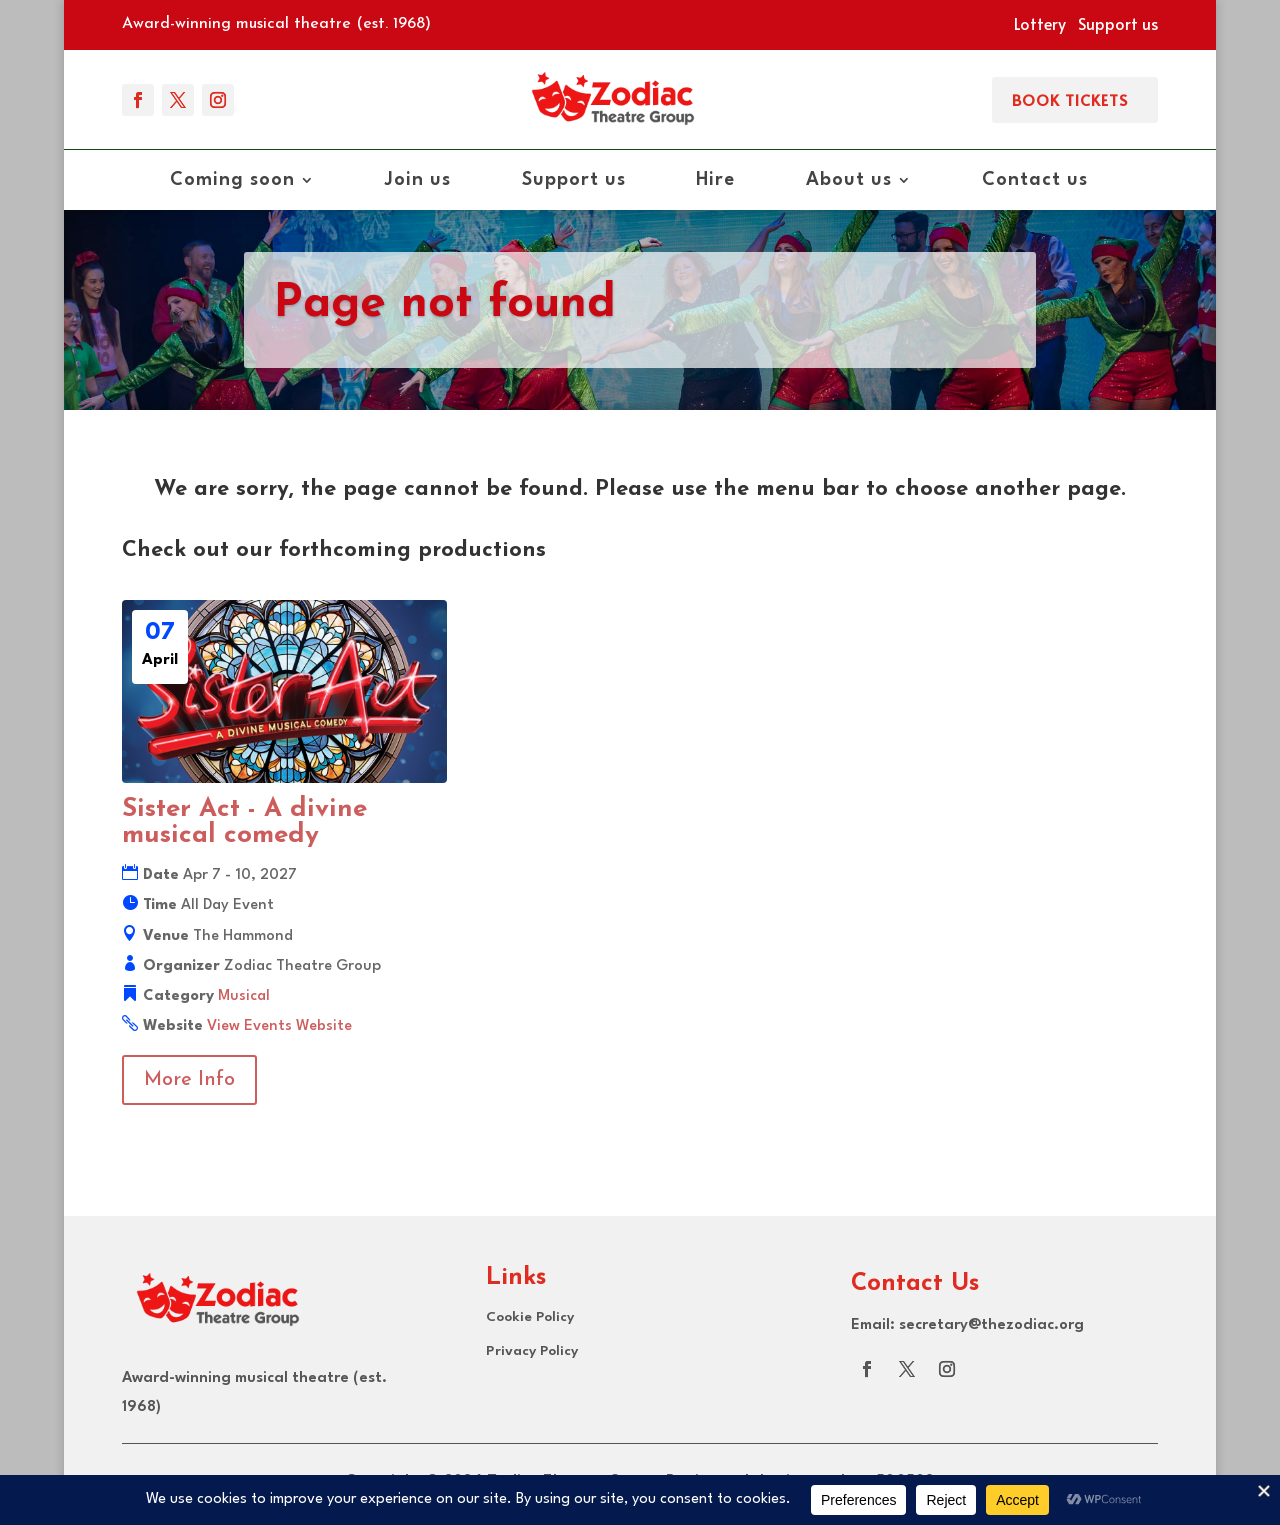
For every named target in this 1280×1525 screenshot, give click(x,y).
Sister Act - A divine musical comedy (244, 822)
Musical (244, 996)
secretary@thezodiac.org (991, 1325)
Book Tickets (1070, 99)
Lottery (1040, 23)
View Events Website (279, 1026)
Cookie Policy (530, 1317)
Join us (418, 181)
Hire (715, 181)
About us (849, 181)
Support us (1118, 23)
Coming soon (232, 181)
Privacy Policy (532, 1351)
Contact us (1035, 181)
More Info (189, 1080)
